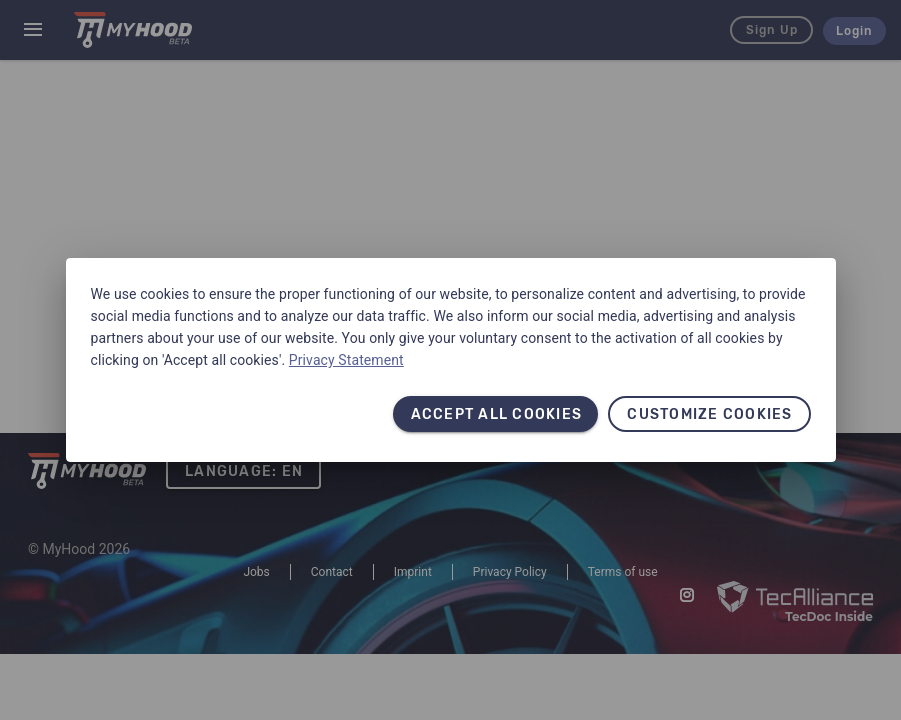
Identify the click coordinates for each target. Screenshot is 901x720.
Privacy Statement (346, 360)
